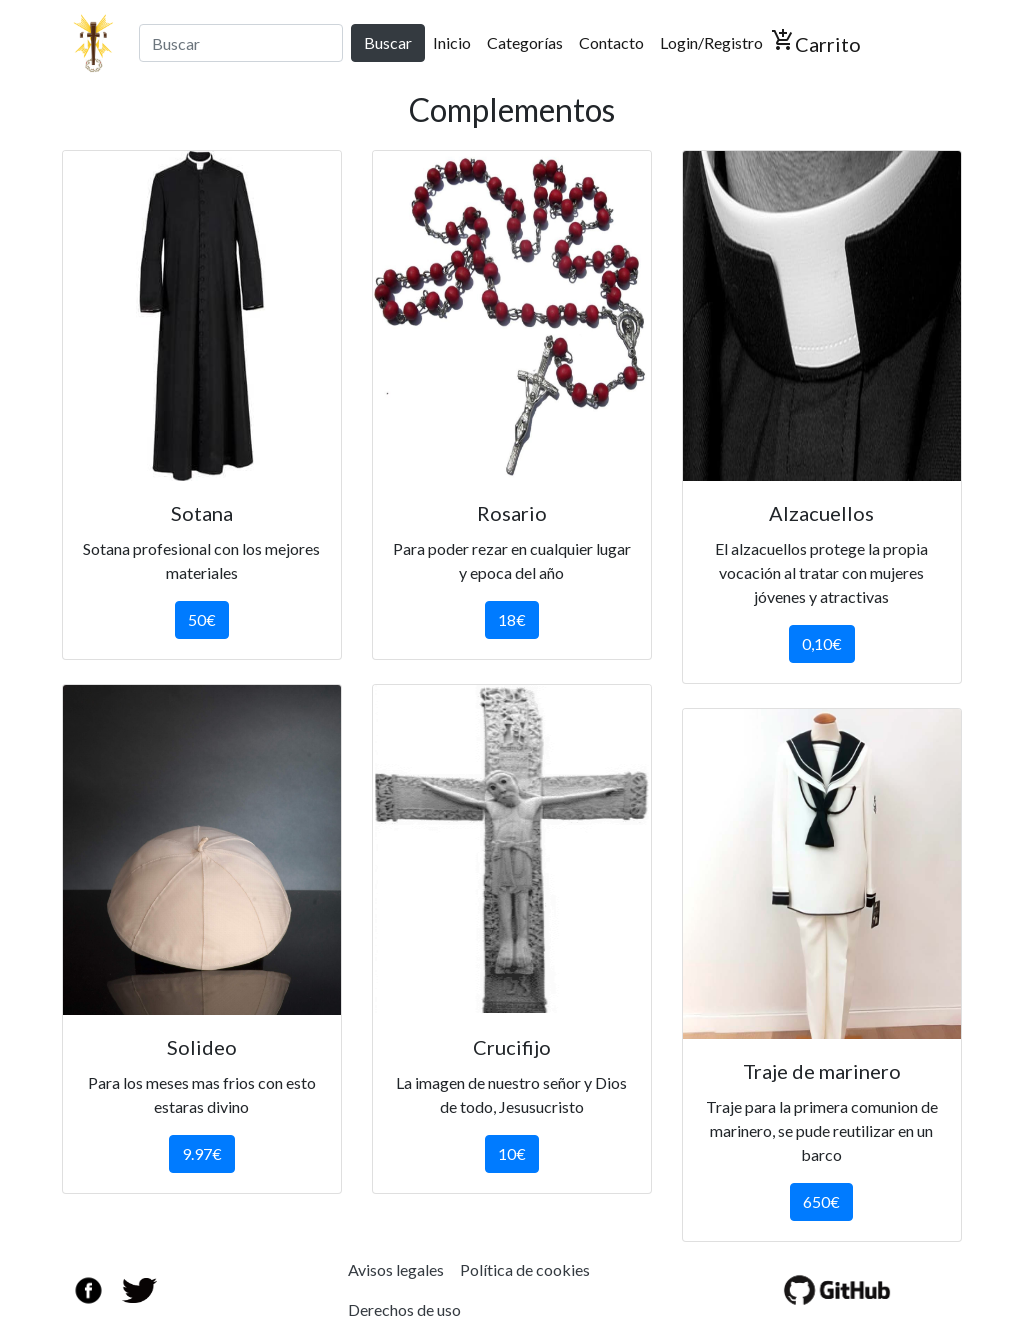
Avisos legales (396, 1269)
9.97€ (202, 1153)
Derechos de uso (404, 1309)
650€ (821, 1201)
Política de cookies (525, 1269)
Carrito (816, 42)
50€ (202, 619)
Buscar (388, 42)
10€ (512, 1153)
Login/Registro (711, 42)
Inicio (456, 41)
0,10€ (822, 643)
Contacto (611, 42)
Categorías (525, 42)
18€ (512, 619)
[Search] (241, 43)
